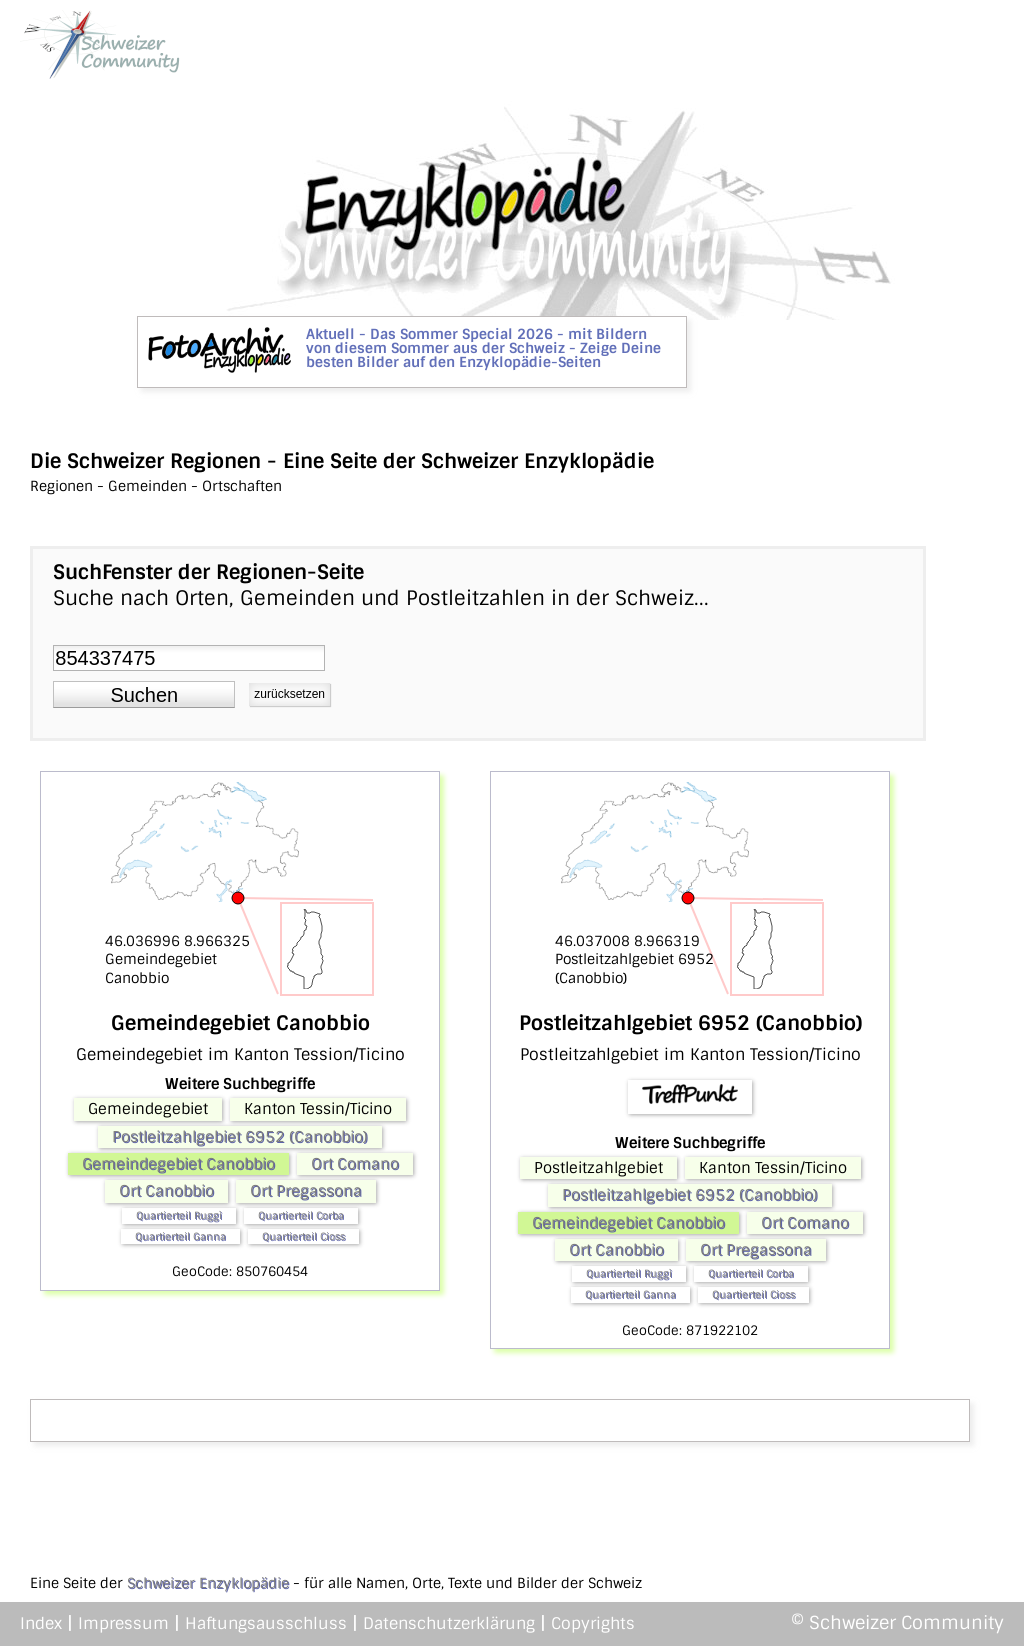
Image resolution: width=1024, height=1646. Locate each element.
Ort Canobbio (166, 1191)
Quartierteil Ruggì (179, 1215)
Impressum (123, 1623)
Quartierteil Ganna (180, 1236)
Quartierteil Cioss (303, 1236)
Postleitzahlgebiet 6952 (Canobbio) (240, 1137)
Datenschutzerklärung (449, 1623)
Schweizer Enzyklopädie (208, 1583)
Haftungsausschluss (266, 1623)
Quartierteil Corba (301, 1215)
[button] (144, 695)
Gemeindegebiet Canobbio (178, 1164)
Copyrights (593, 1623)
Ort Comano (355, 1164)
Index (41, 1623)
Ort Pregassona (306, 1191)
